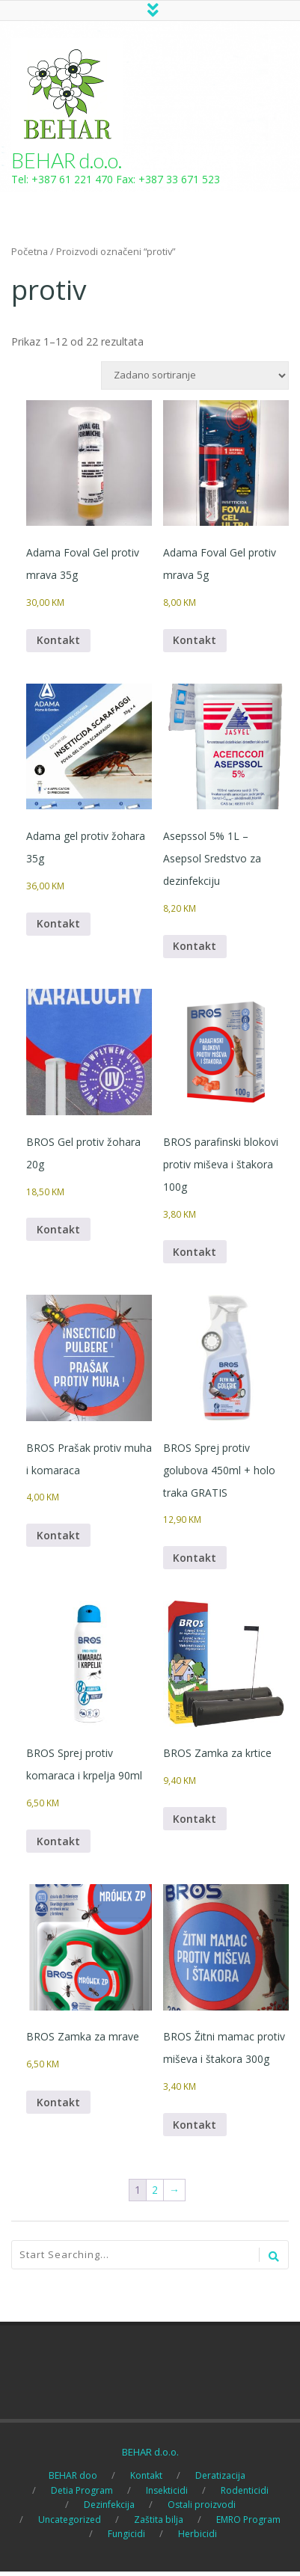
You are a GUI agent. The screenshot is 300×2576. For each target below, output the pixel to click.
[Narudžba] (195, 377)
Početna (29, 253)
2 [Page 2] (155, 2194)
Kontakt (58, 642)
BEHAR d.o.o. (66, 162)
